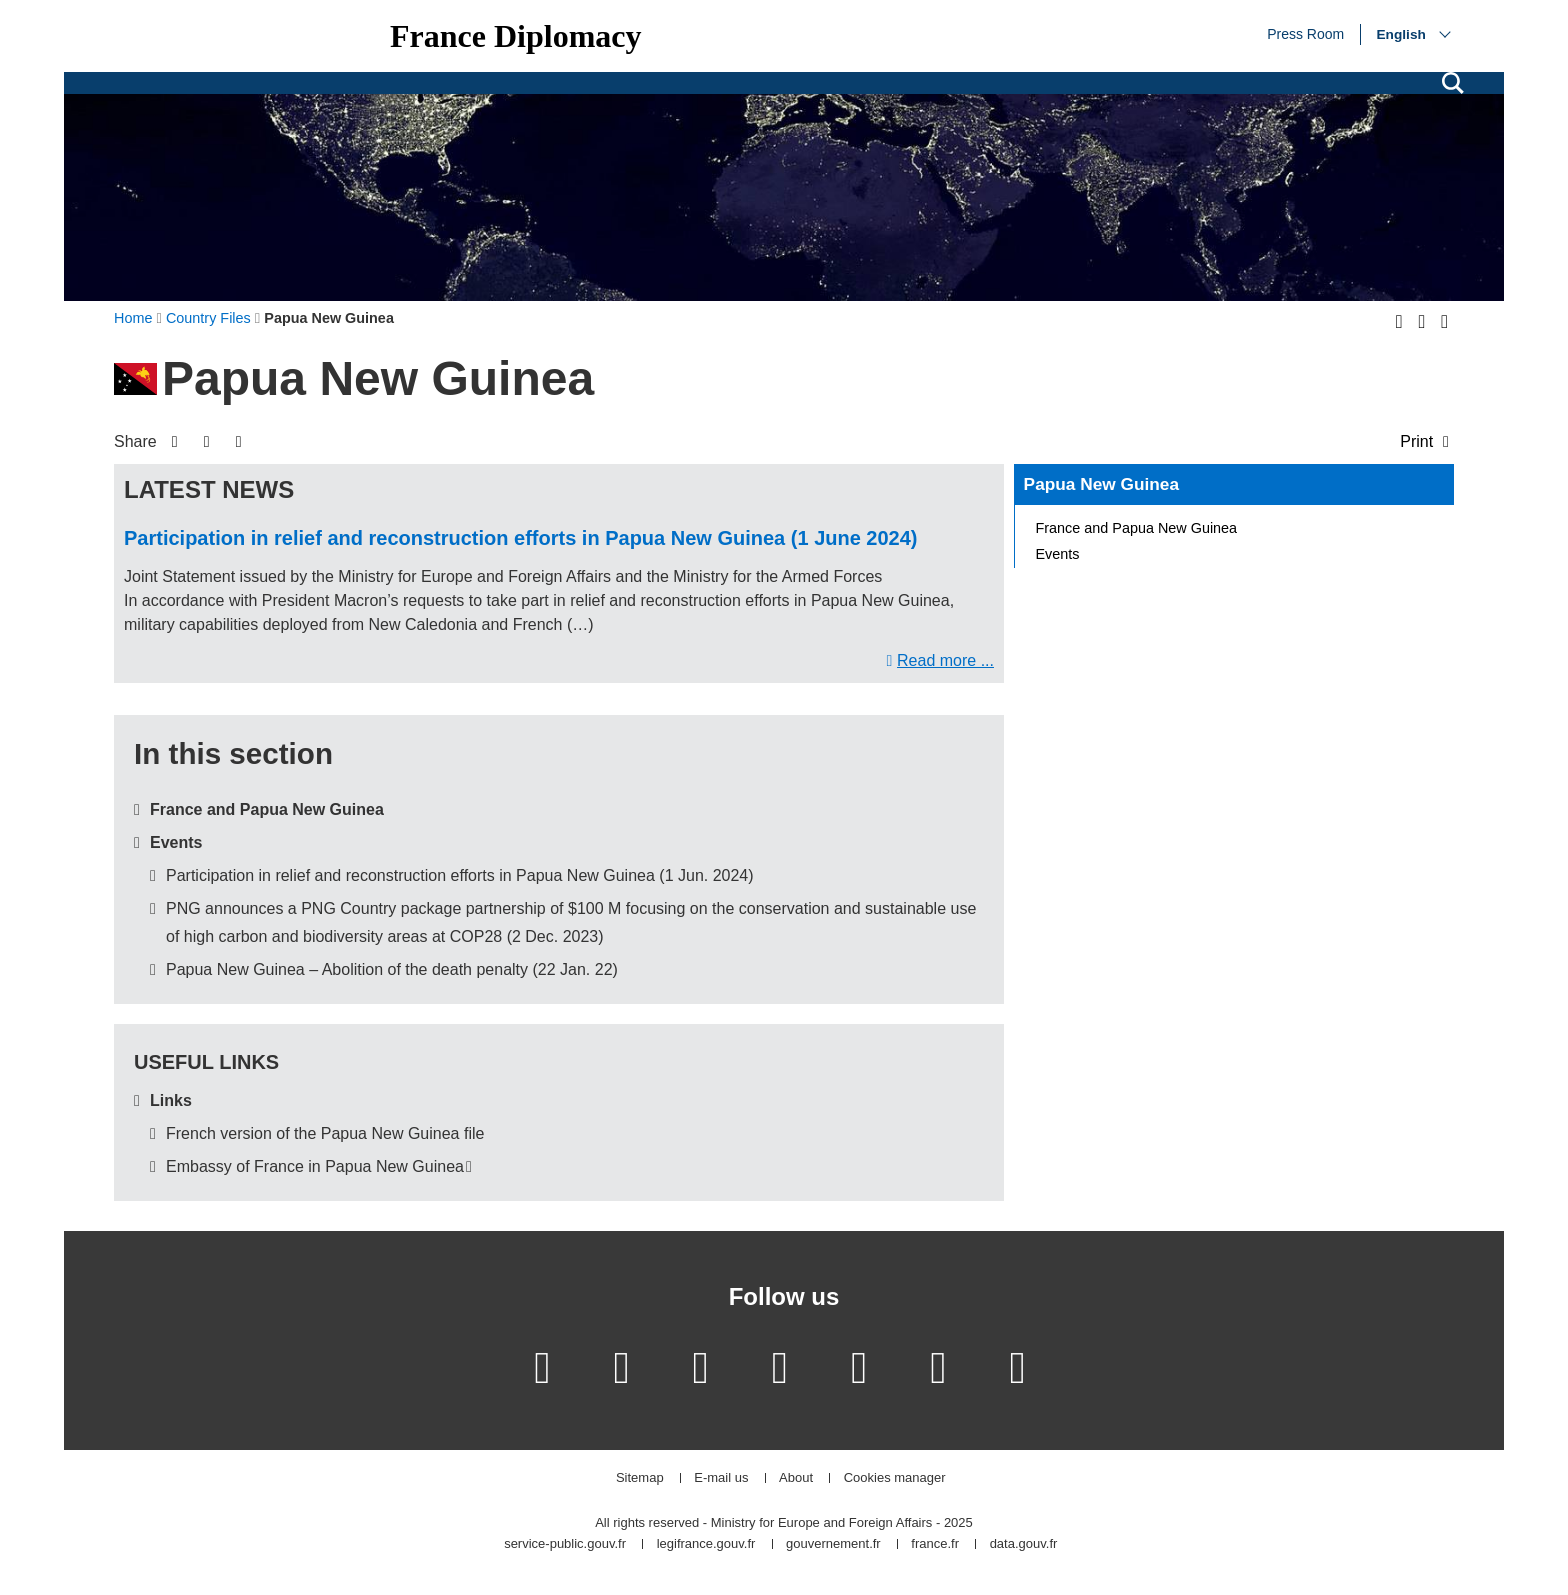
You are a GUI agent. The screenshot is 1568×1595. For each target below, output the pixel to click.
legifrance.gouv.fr (706, 1544)
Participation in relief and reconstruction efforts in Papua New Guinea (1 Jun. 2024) (460, 875)
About (796, 1478)
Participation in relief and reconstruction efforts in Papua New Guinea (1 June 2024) (521, 538)
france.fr (935, 1544)
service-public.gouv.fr (565, 1544)
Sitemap (640, 1478)
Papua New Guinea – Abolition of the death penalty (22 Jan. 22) (392, 969)
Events (176, 842)
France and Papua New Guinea (267, 809)
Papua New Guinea (1101, 484)
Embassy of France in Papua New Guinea (315, 1166)
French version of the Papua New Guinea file (325, 1133)
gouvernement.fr (833, 1544)
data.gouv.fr (1024, 1544)
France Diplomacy (516, 36)
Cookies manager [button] (895, 1478)
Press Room (1305, 33)
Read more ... (945, 660)
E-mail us (721, 1478)
